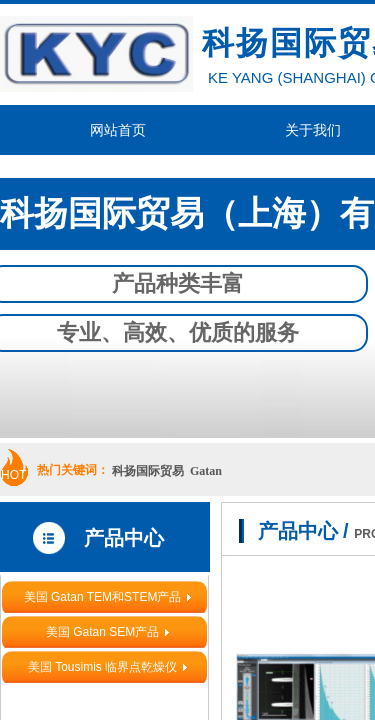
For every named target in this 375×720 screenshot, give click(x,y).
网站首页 (118, 130)
